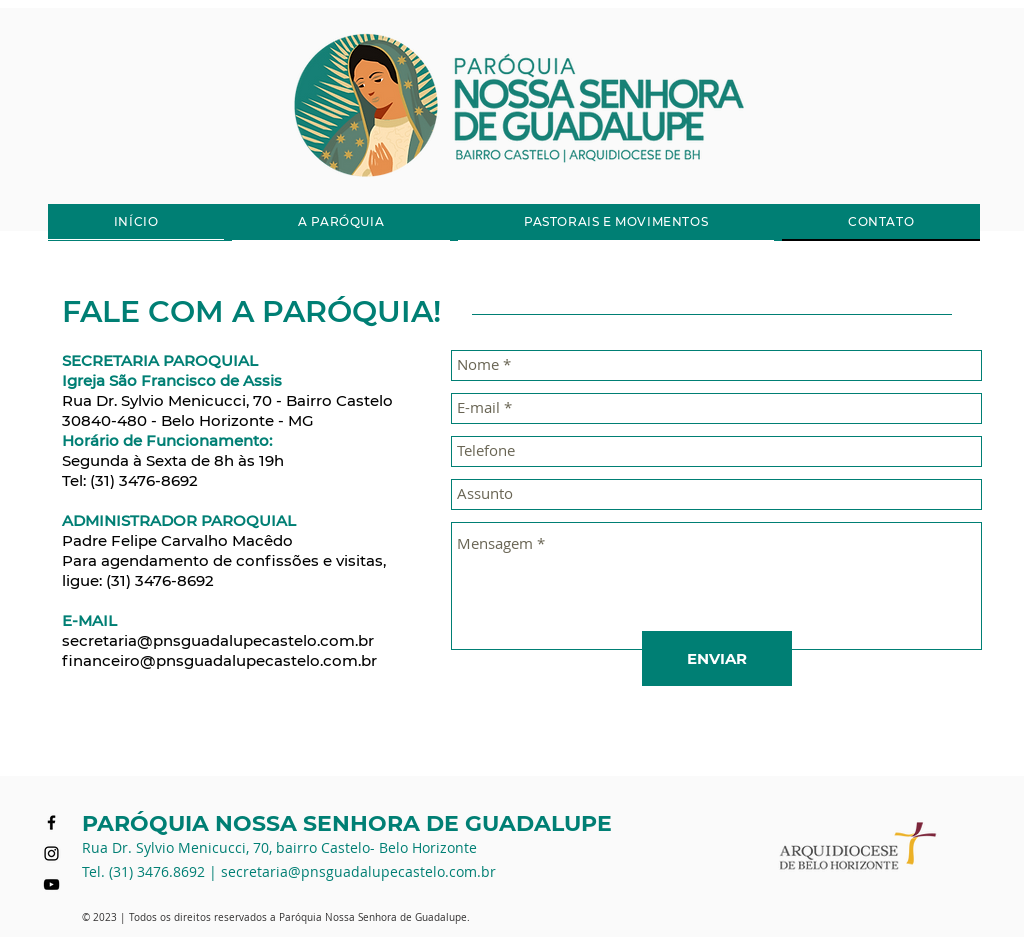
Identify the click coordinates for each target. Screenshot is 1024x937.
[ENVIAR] (717, 658)
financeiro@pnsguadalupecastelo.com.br (219, 660)
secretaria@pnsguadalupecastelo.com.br (218, 640)
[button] (341, 222)
